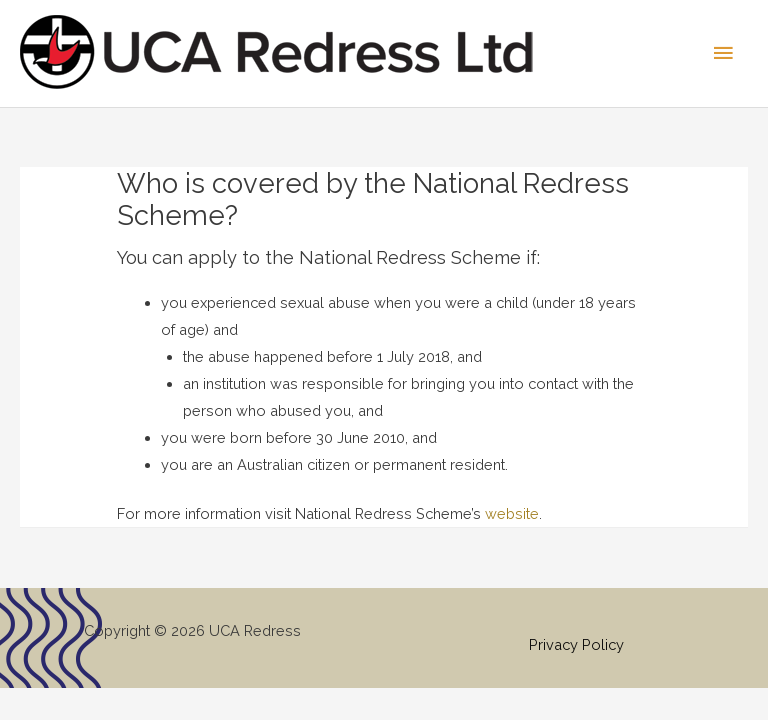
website (512, 513)
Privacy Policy (576, 644)
